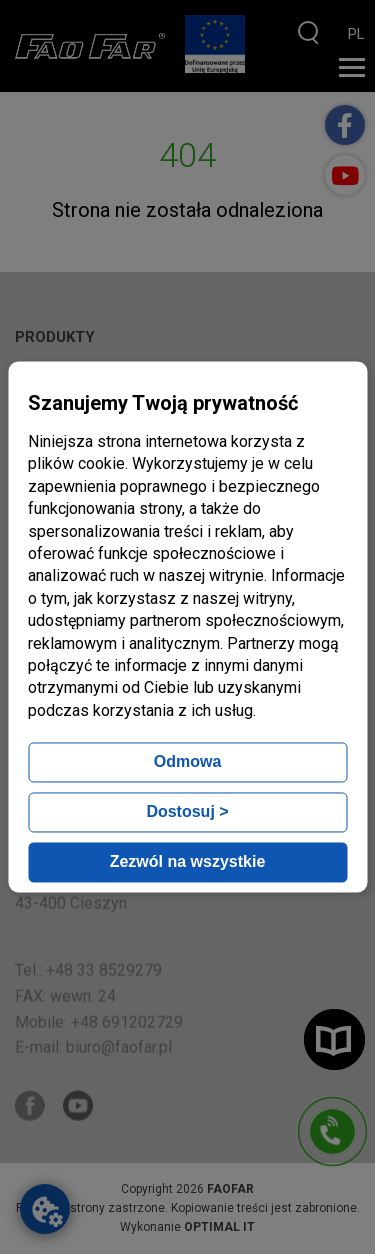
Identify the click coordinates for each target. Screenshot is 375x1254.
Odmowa (188, 762)
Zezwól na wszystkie (188, 862)
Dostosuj (187, 812)
